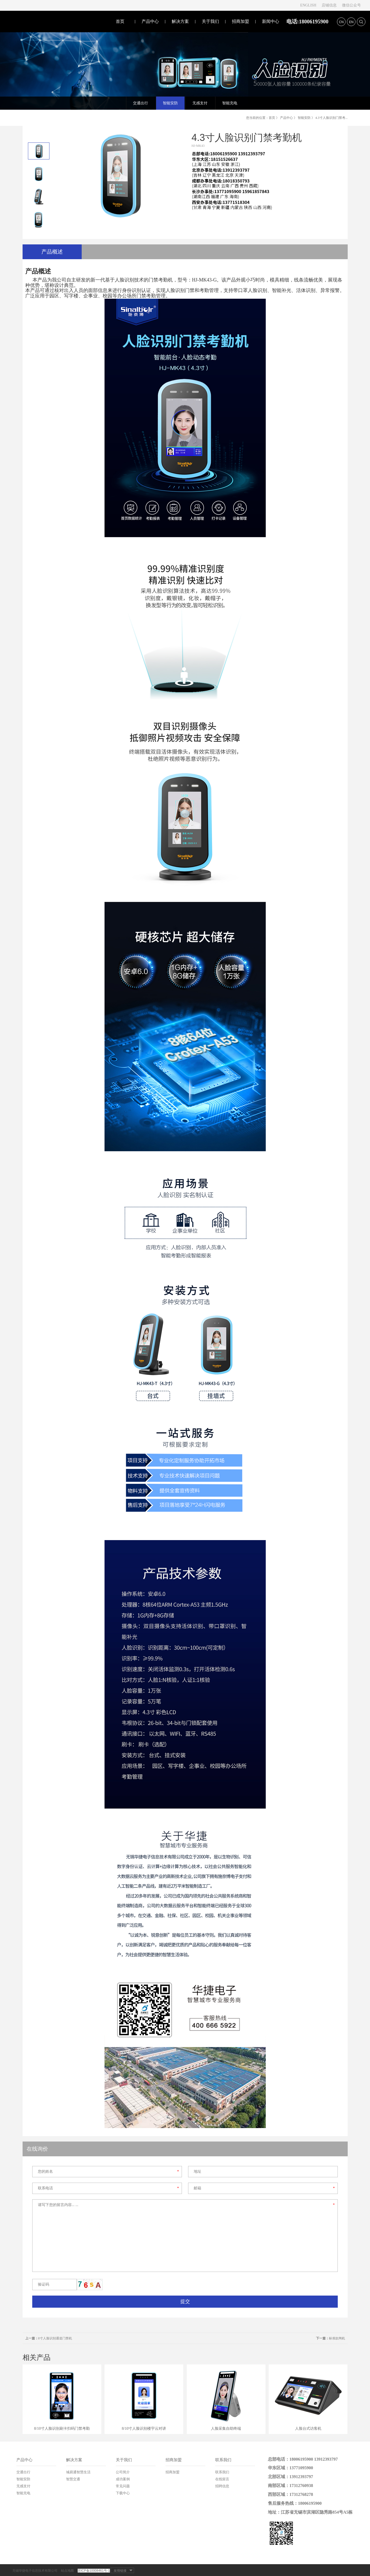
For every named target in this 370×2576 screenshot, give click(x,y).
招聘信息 (222, 2486)
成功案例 (123, 2479)
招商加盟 (240, 21)
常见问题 (123, 2486)
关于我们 (210, 21)
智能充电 (23, 2493)
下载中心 (123, 2493)
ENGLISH (308, 5)
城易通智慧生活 (78, 2472)
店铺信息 (329, 5)
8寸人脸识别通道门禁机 (48, 2338)
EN (351, 22)
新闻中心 (270, 21)
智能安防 (304, 118)
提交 (185, 2301)
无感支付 (23, 2486)
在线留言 (222, 2479)
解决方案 (180, 21)
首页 (120, 21)
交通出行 (23, 2472)
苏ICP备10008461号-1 (94, 2571)
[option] (39, 151)
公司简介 (123, 2472)
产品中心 (150, 21)
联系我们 (223, 2460)
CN (341, 22)
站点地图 (67, 2571)
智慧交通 (73, 2479)
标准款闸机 (330, 2338)
